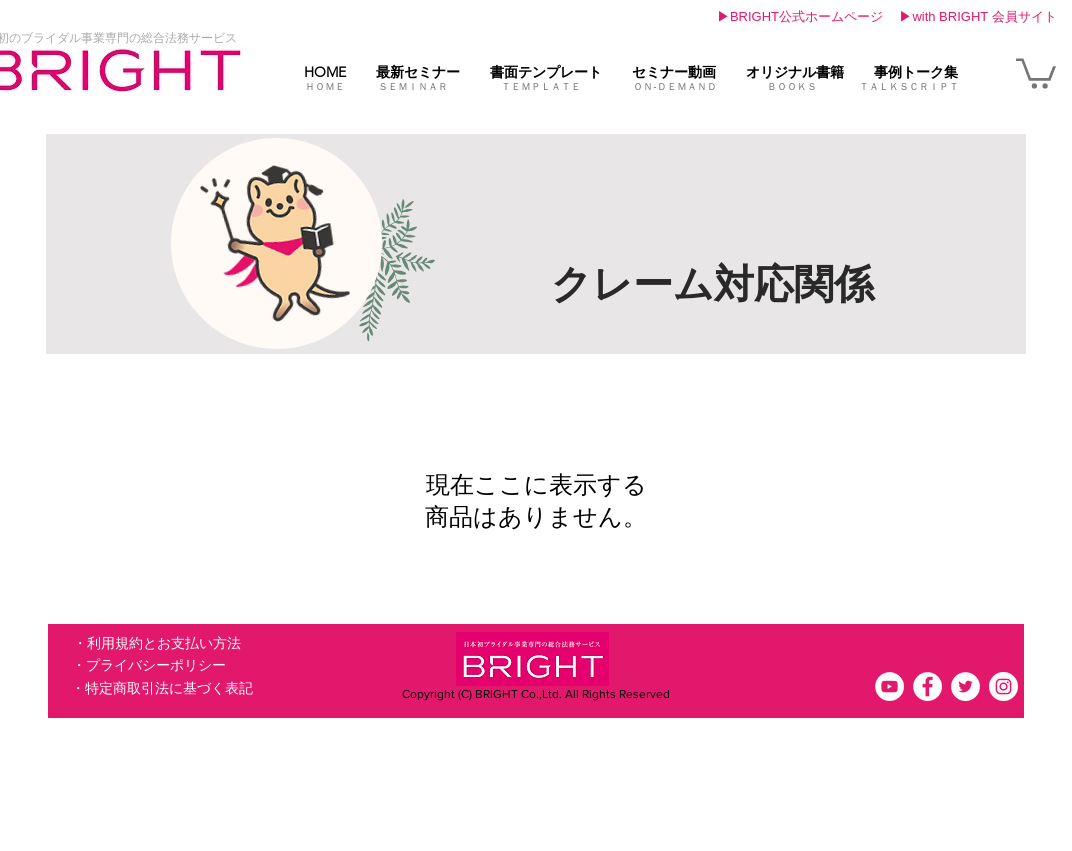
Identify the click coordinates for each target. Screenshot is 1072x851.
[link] (1036, 72)
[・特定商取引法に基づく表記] (162, 689)
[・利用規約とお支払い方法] (156, 644)
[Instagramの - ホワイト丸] (1003, 686)
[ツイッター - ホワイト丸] (965, 686)
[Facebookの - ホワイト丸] (927, 686)
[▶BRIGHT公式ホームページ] (800, 17)
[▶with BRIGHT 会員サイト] (978, 17)
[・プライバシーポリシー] (149, 666)
